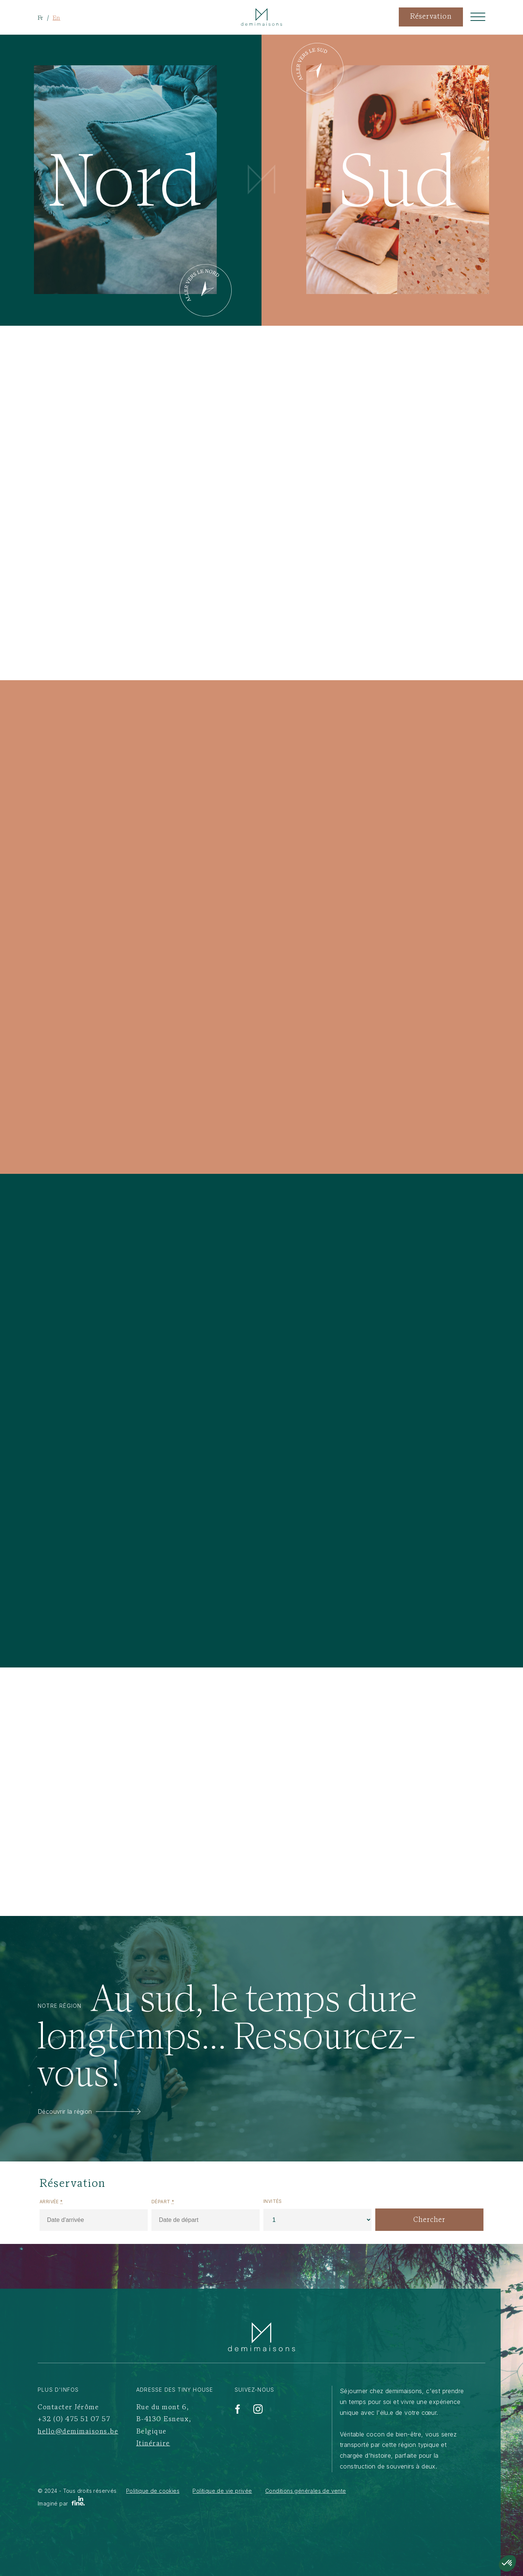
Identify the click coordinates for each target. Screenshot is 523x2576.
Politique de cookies (152, 2491)
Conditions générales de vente (305, 2491)
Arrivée (51, 2201)
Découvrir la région (89, 2111)
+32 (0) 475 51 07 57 (74, 2419)
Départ (162, 2201)
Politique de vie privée (222, 2491)
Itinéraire (153, 2443)
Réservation (431, 17)
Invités (272, 2201)
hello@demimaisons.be (78, 2431)
